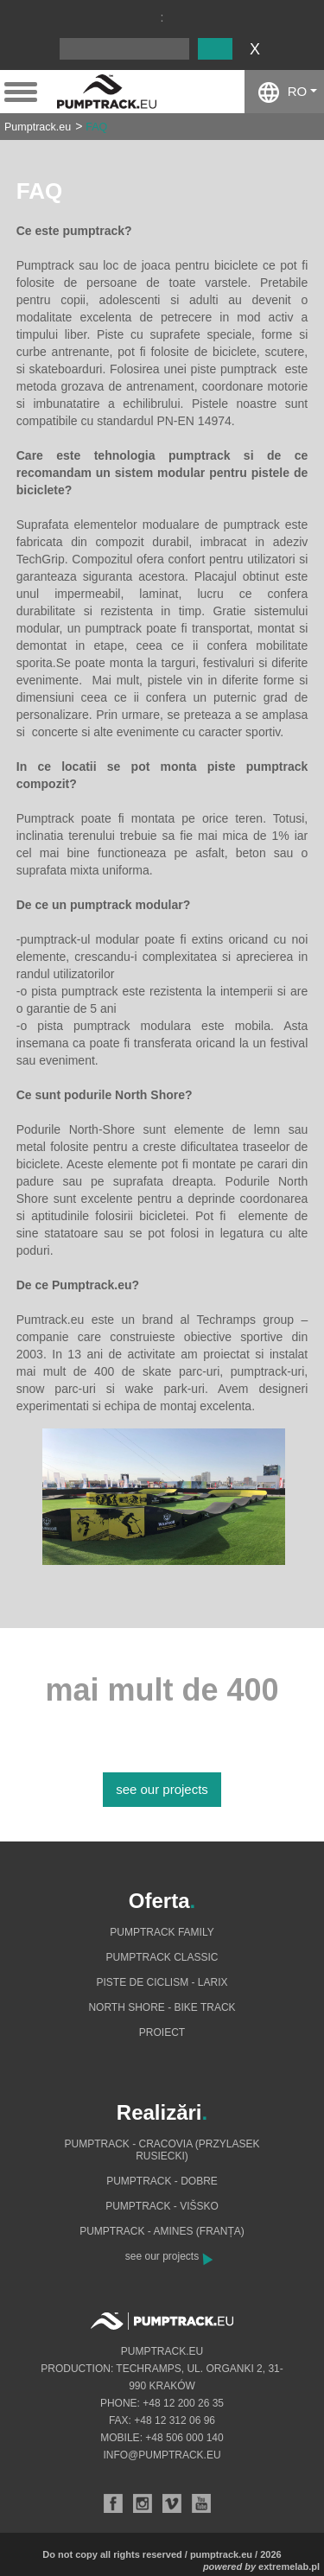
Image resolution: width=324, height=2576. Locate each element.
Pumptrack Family (161, 1932)
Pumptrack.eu (37, 127)
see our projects (162, 1789)
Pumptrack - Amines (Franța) (162, 2231)
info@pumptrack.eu (161, 2455)
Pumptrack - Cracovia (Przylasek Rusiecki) (161, 2150)
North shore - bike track (161, 2007)
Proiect (162, 2032)
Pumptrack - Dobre (162, 2181)
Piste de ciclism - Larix (161, 1982)
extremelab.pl (289, 2566)
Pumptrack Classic (161, 1957)
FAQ (96, 127)
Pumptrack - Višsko (162, 2206)
